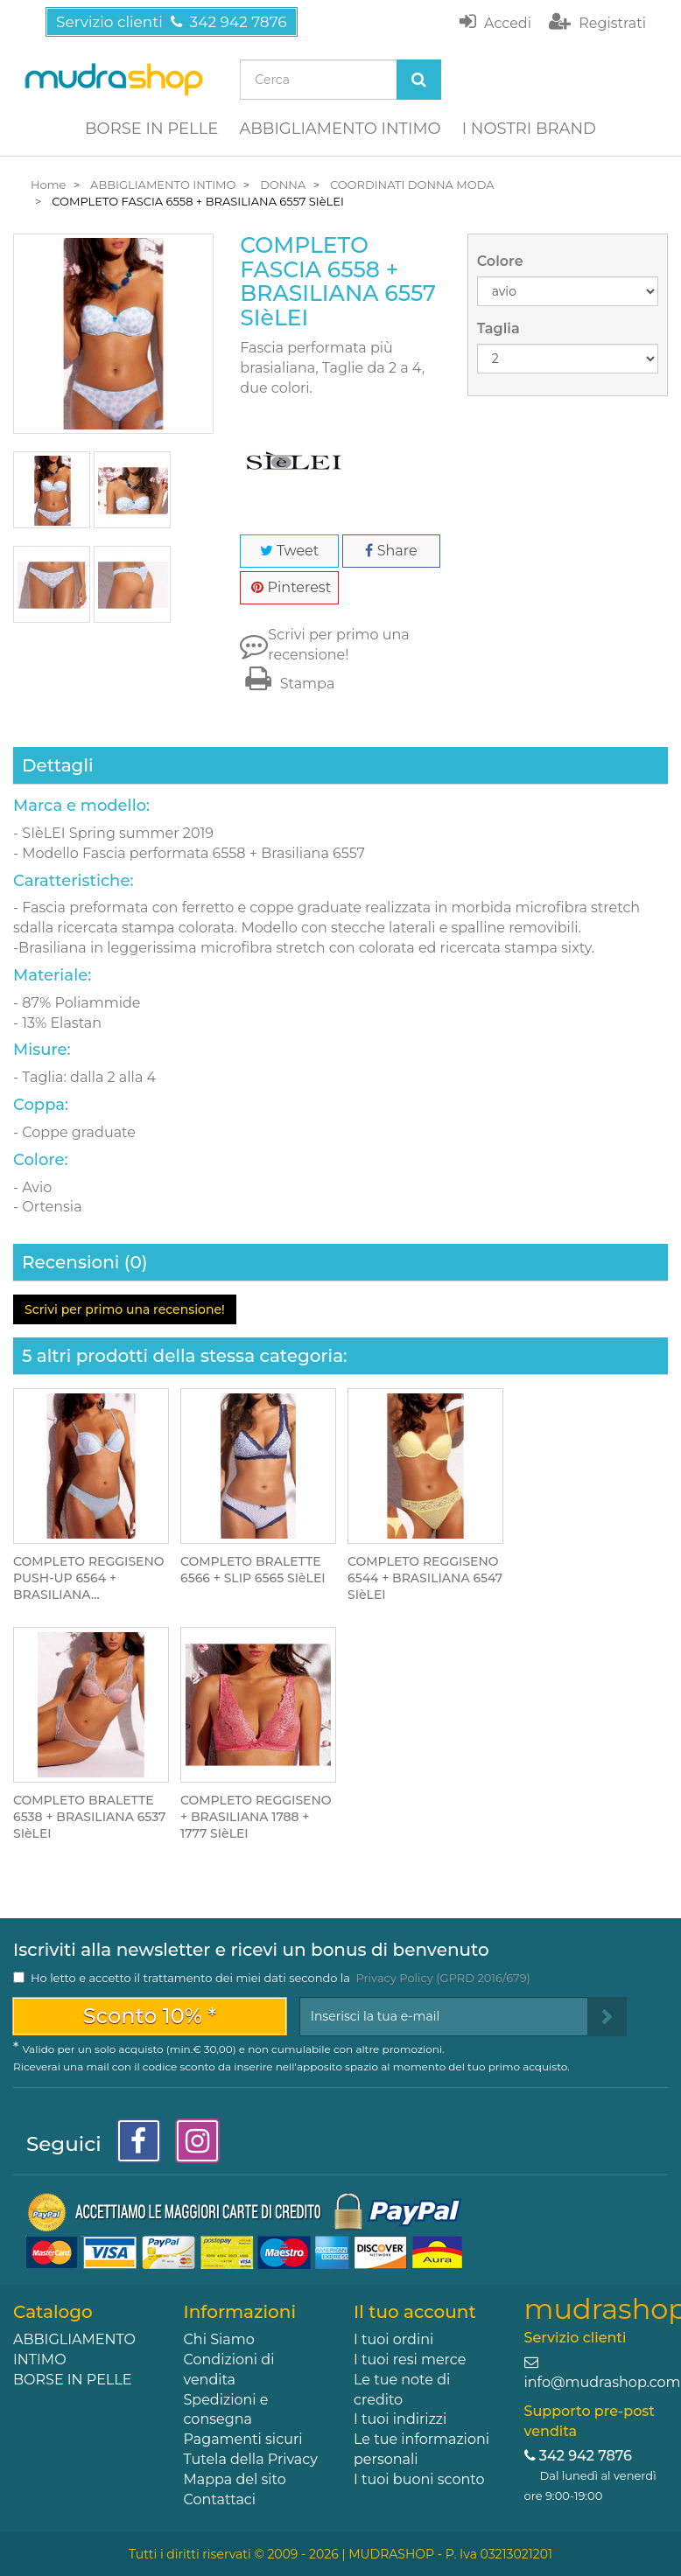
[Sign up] (607, 2016)
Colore (502, 261)
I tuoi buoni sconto (419, 2479)
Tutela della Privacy (251, 2459)
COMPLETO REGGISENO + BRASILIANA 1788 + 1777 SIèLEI (256, 1816)
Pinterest (291, 587)
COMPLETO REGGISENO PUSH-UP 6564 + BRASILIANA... (89, 1577)
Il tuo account (415, 2311)
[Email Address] (443, 2016)
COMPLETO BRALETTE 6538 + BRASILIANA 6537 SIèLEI (89, 1816)
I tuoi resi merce (410, 2359)
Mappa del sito (235, 2479)
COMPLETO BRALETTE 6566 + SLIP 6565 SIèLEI (253, 1569)
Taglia (500, 328)
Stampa (287, 683)
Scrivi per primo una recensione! (338, 644)
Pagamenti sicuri (243, 2439)
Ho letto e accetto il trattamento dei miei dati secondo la (280, 1978)
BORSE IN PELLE (151, 128)
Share (391, 550)
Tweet (289, 550)
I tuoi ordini (393, 2339)
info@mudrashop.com (602, 2382)
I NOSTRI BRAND (529, 128)
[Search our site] (318, 79)
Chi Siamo (219, 2339)
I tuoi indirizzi (400, 2419)
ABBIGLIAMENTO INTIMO (339, 128)
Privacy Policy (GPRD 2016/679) (442, 1978)
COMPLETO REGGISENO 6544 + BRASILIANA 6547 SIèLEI (425, 1577)
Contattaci (220, 2499)
